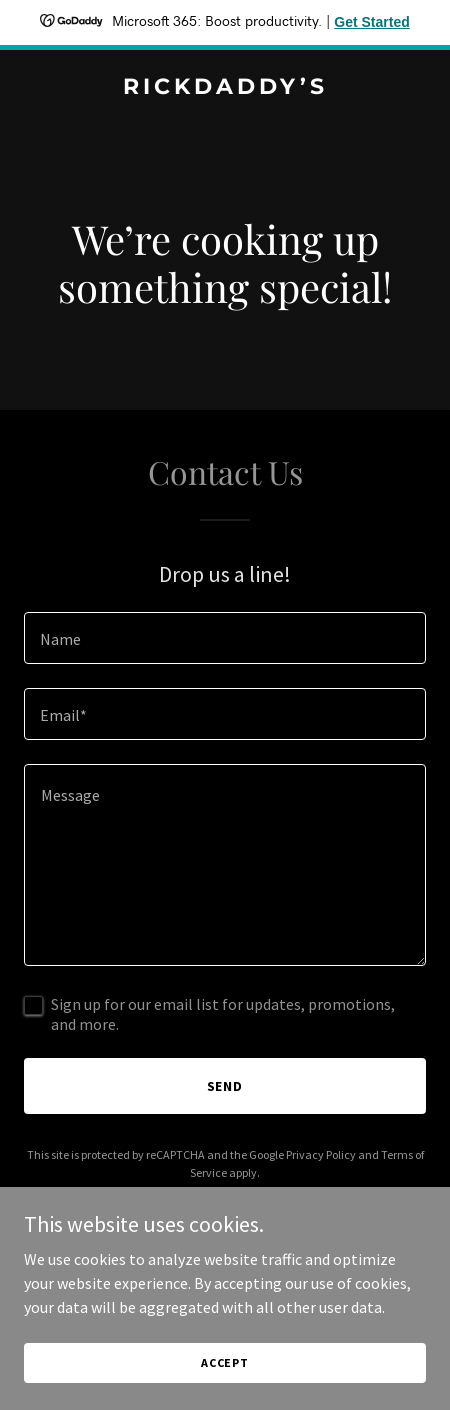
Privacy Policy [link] (321, 1154)
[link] (225, 88)
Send (225, 1086)
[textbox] (225, 638)
